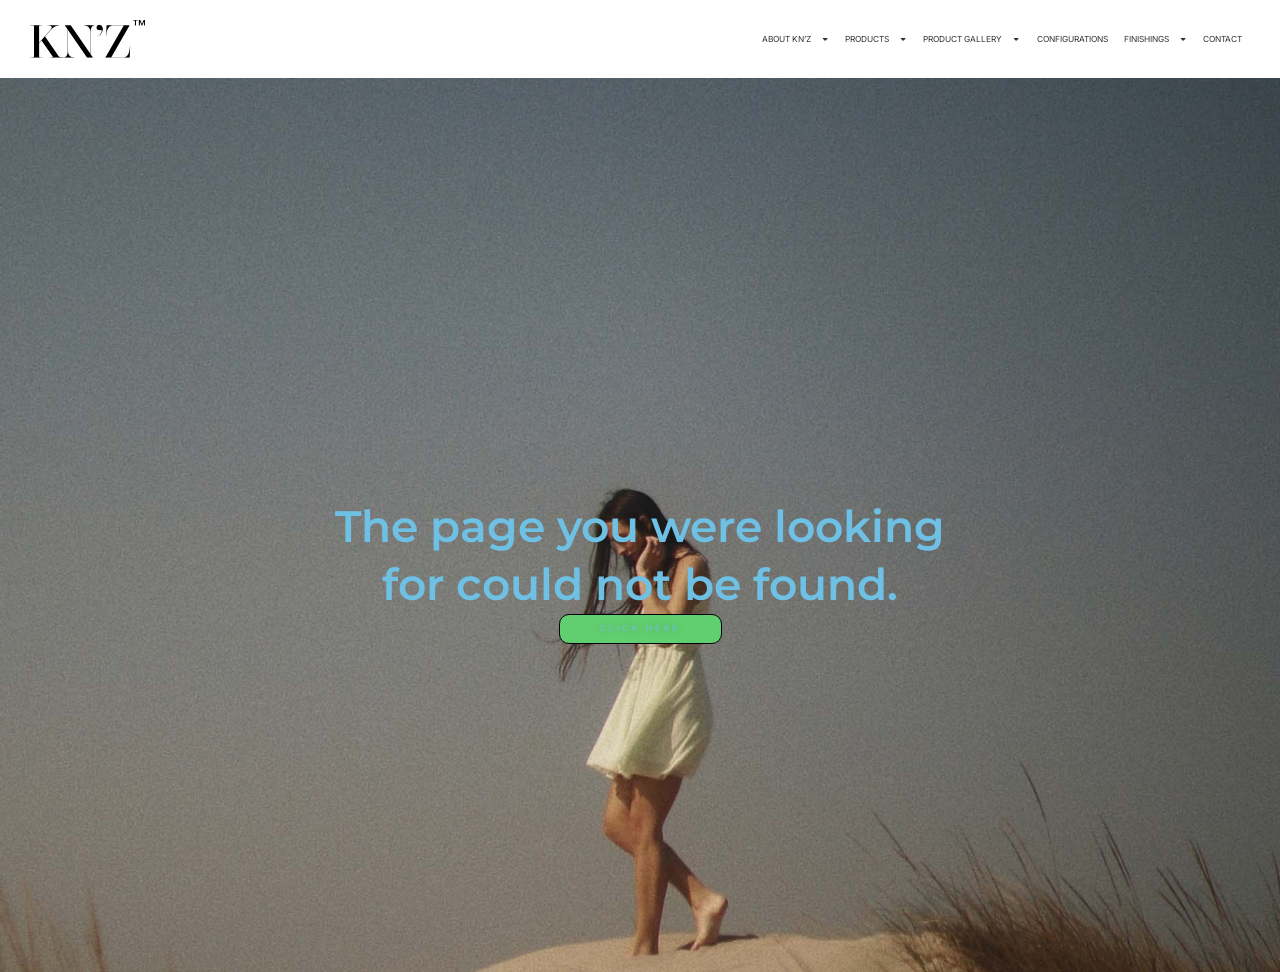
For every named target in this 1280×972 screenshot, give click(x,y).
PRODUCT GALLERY (971, 39)
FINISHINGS (1155, 39)
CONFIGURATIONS (1072, 39)
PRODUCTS (876, 39)
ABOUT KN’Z (795, 39)
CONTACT (1222, 39)
